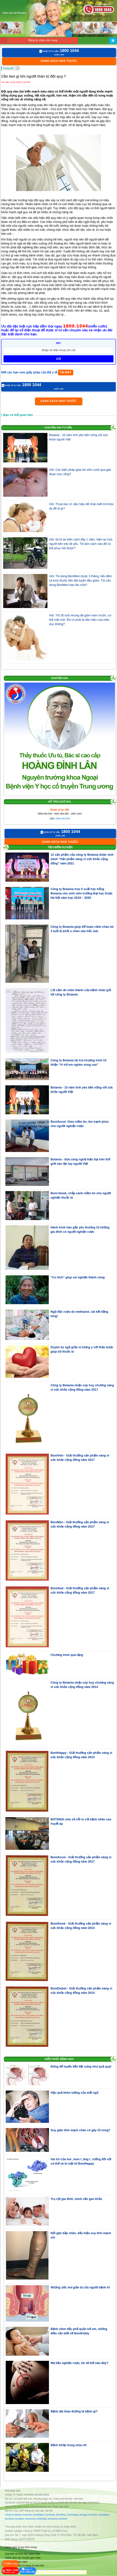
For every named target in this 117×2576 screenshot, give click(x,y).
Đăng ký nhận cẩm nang (42, 40)
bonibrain (50, 2514)
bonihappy (73, 2514)
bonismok (30, 2518)
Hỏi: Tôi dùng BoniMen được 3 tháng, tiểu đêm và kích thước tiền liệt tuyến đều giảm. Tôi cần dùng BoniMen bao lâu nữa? (80, 580)
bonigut (83, 2514)
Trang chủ (8, 68)
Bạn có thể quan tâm (18, 415)
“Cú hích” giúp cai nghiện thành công (78, 1277)
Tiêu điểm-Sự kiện (60, 847)
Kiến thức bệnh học (59, 2059)
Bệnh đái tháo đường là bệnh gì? (74, 2411)
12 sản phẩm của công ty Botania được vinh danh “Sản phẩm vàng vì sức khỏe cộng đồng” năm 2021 (82, 859)
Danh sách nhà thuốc (59, 60)
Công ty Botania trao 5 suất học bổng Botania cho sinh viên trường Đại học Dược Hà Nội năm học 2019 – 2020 (82, 893)
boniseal (9, 2518)
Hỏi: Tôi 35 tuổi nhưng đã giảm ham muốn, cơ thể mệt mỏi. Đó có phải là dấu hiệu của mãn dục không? (80, 620)
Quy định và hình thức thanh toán (22, 2553)
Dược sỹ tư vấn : (59, 51)
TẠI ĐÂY (66, 372)
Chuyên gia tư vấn (58, 427)
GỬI (58, 358)
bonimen (27, 2514)
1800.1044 (75, 326)
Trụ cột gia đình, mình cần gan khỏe (76, 2199)
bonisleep (104, 2514)
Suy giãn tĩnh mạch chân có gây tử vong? (80, 2130)
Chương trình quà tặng (67, 1655)
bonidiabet (38, 2514)
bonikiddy (41, 2518)
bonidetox (61, 2514)
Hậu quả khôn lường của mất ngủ (74, 2092)
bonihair (63, 2518)
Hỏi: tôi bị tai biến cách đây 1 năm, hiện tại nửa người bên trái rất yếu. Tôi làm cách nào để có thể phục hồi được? (80, 544)
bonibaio (19, 2518)
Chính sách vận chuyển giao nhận (23, 2557)
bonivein (93, 2514)
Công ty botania (13, 2514)
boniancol (53, 2518)
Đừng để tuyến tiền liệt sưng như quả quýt (81, 2066)
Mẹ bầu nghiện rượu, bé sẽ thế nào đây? (79, 2363)
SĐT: (58, 343)
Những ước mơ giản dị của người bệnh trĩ (80, 2287)
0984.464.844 (62, 818)
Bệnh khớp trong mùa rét (68, 2445)
